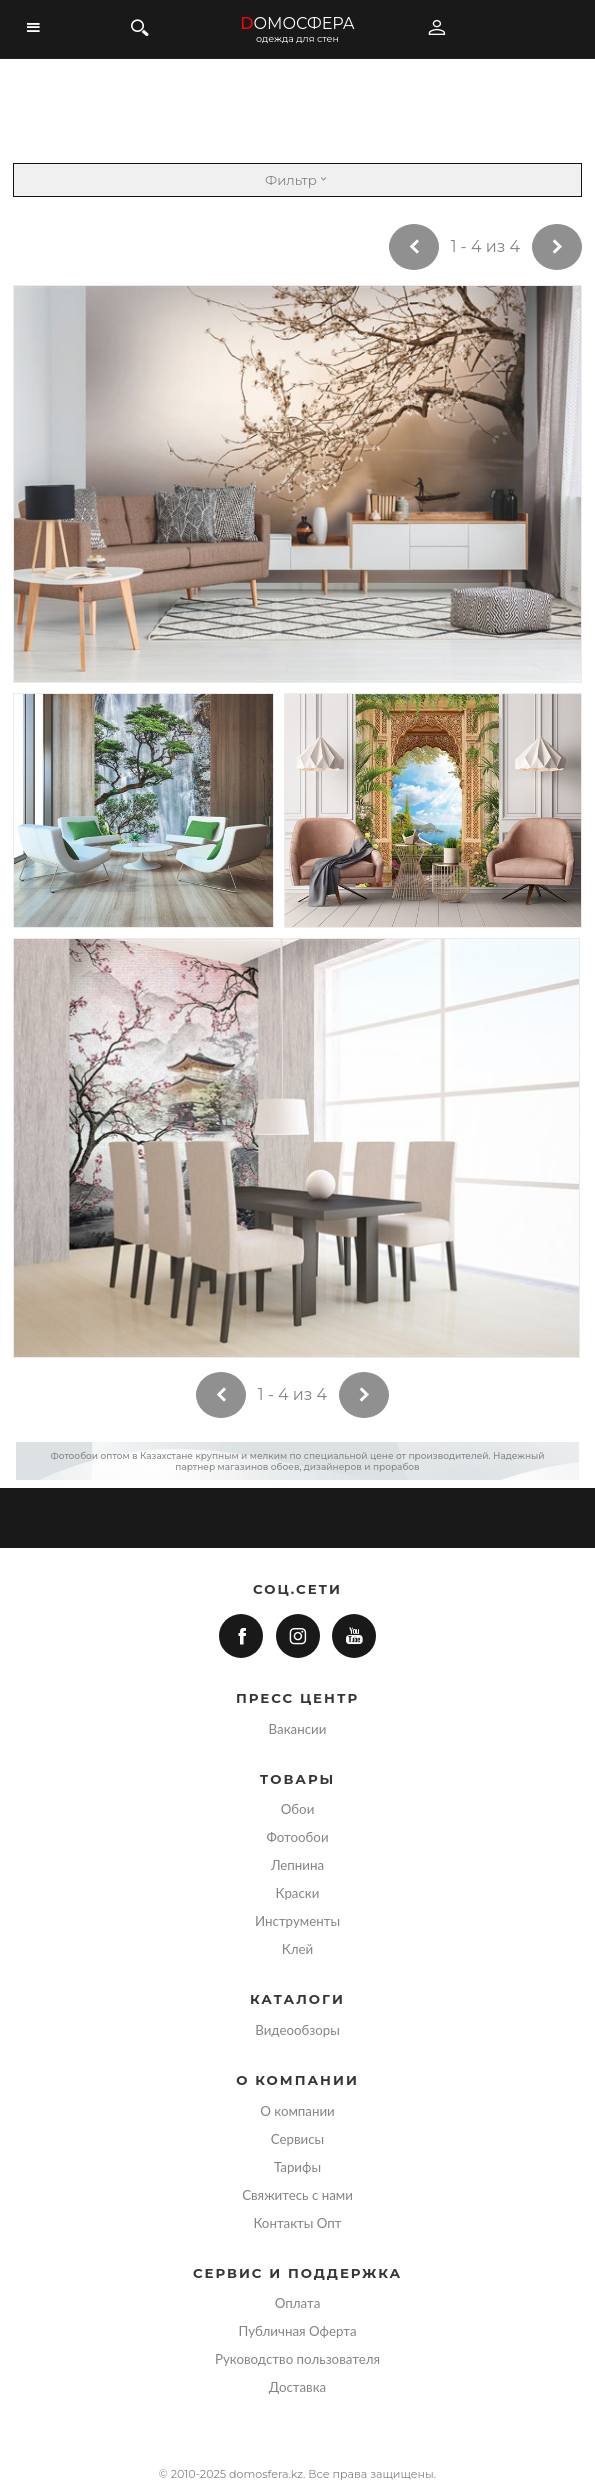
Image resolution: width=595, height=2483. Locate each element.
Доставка (297, 2387)
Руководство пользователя (297, 2359)
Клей (297, 1949)
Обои (298, 1809)
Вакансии (298, 1729)
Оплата (298, 2303)
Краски (298, 1893)
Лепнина (297, 1865)
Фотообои (297, 1837)
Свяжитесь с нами (297, 2195)
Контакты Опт (297, 2223)
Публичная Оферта (297, 2331)
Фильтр (297, 180)
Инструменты (297, 1921)
